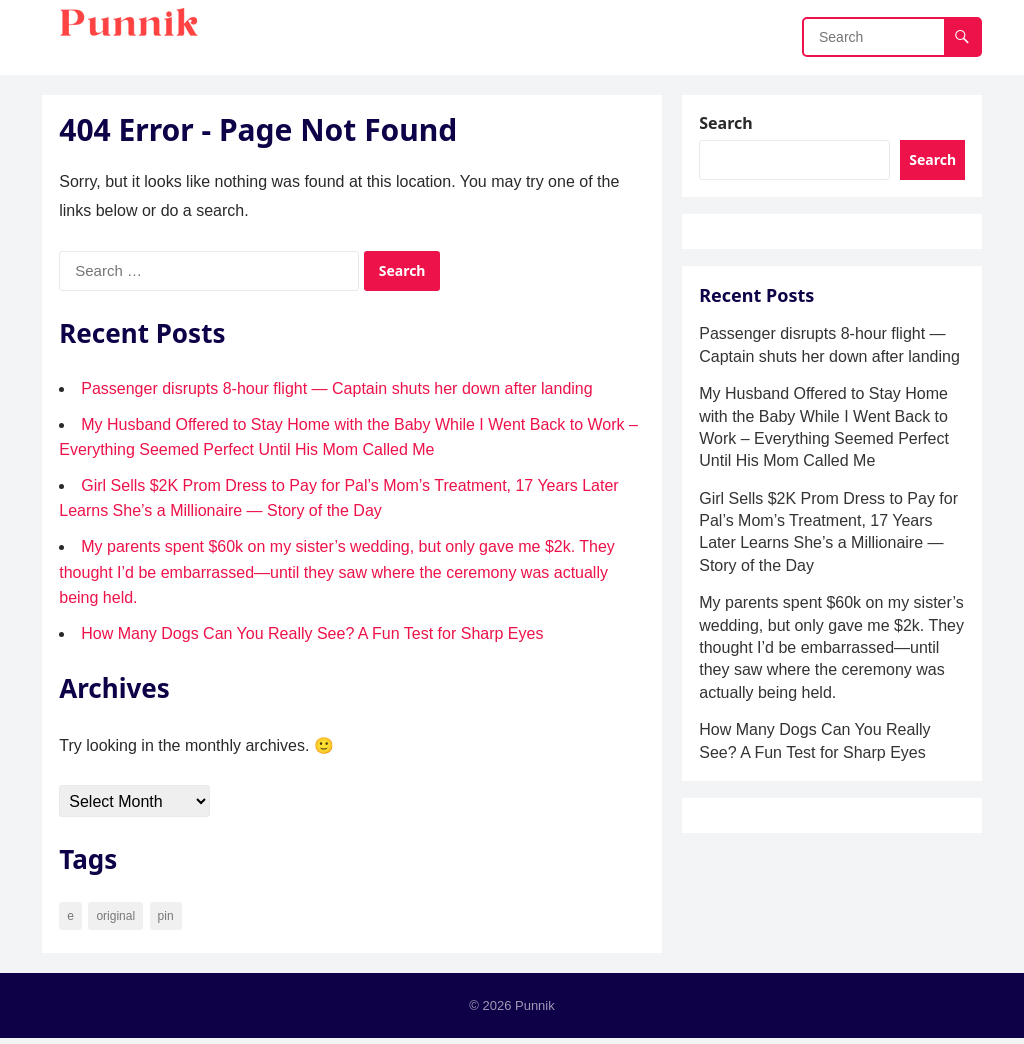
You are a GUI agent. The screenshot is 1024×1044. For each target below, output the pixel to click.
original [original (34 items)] (118, 919)
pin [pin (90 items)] (168, 919)
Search (728, 126)
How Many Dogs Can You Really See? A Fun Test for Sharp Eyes (315, 636)
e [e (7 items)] (73, 919)
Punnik (535, 1010)
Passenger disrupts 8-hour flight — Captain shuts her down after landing (339, 391)
